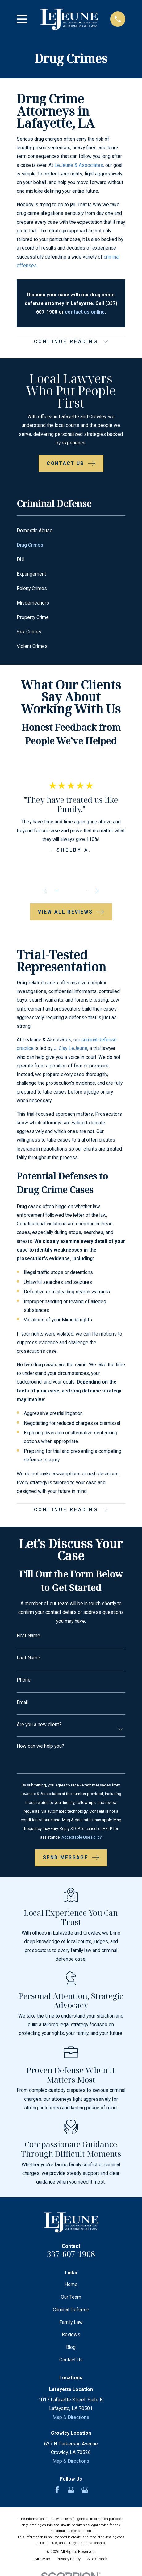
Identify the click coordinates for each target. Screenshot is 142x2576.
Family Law (71, 2322)
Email (22, 1702)
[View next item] (97, 891)
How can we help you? (40, 1746)
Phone (24, 1680)
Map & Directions (70, 2417)
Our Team (71, 2297)
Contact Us (71, 2360)
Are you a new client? (39, 1724)
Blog (71, 2347)
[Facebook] (57, 2490)
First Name (28, 1636)
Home (71, 2285)
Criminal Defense (71, 2310)
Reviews (71, 2335)
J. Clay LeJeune (70, 1048)
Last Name (28, 1658)
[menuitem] (71, 531)
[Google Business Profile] (71, 2490)
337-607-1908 (71, 2254)
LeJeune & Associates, (79, 165)
